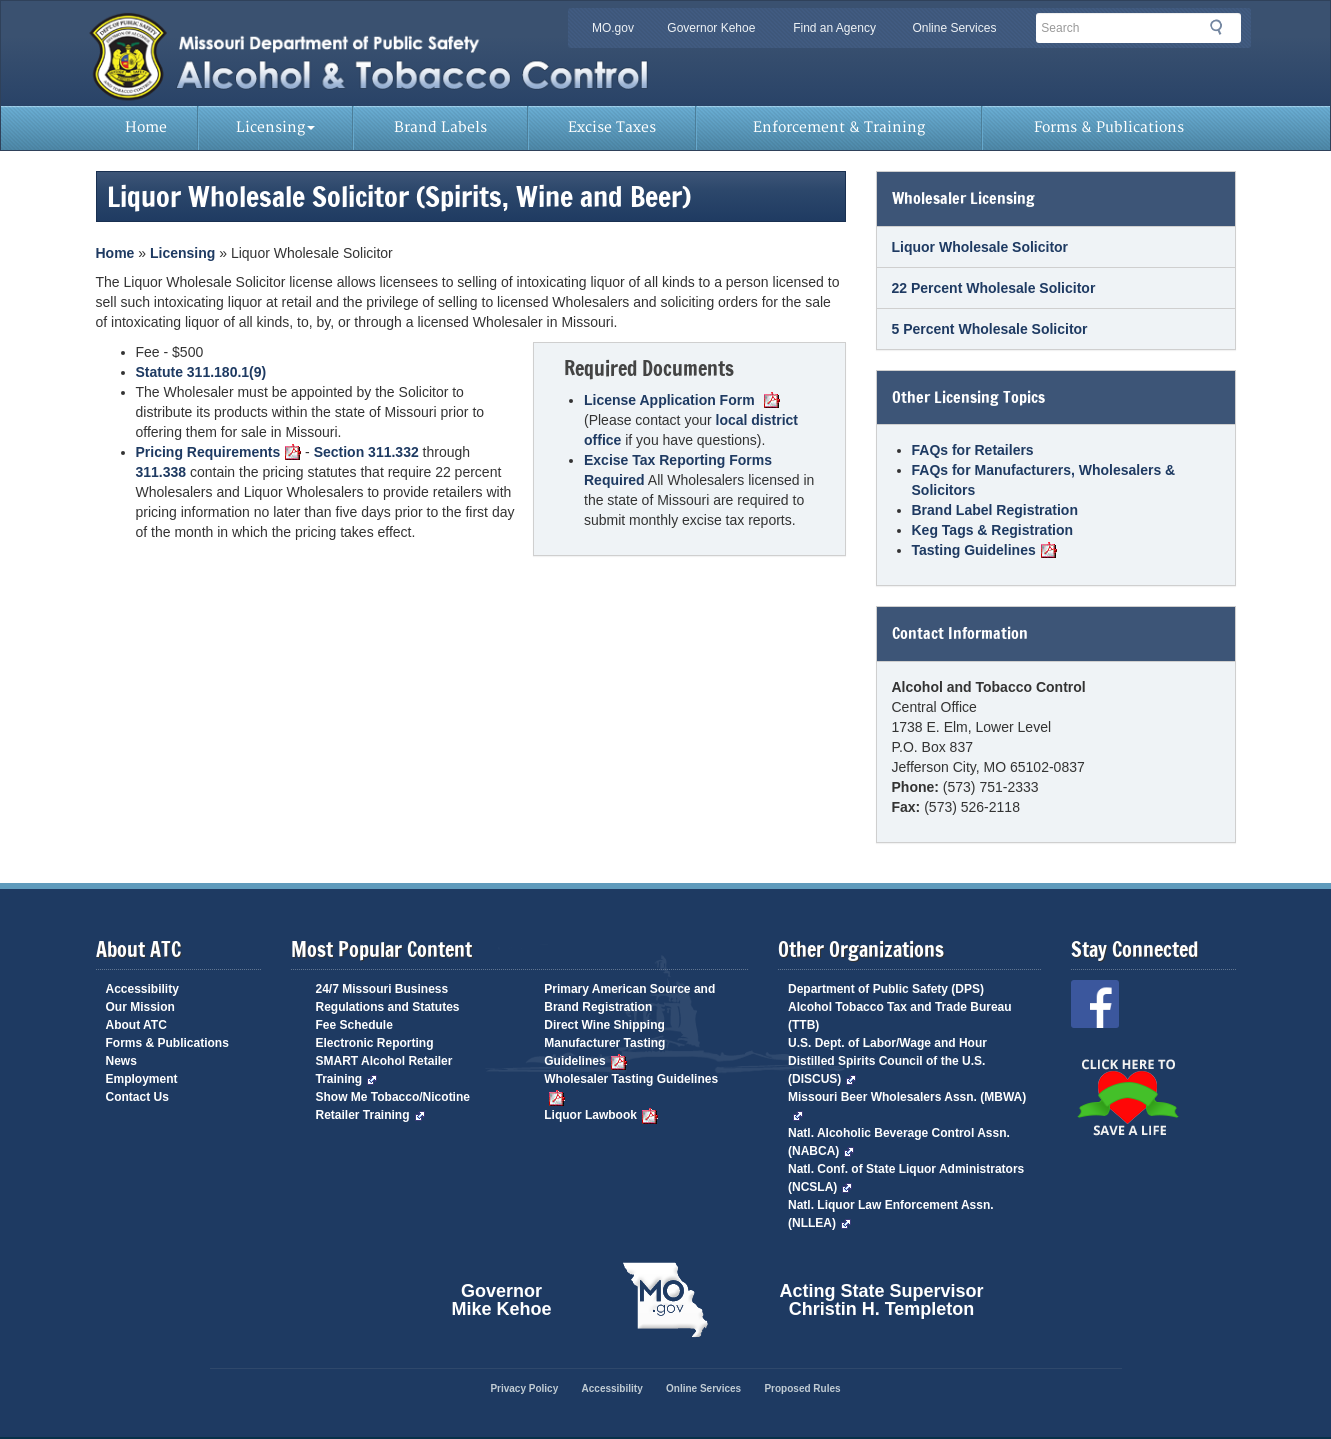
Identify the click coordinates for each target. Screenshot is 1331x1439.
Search (1222, 27)
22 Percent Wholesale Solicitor (994, 288)
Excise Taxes (612, 127)
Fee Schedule (354, 1025)
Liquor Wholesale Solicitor (980, 247)
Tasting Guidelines (984, 550)
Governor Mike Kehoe (501, 1299)
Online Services (954, 28)
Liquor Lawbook (601, 1115)
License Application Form (682, 400)
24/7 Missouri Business (382, 989)
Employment (142, 1079)
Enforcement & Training (839, 127)
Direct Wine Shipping (604, 1025)
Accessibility (142, 989)
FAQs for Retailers (973, 450)
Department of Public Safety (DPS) (886, 989)
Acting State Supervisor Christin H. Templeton (882, 1299)
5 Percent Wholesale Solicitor (990, 329)
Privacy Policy (524, 1388)
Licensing (275, 127)
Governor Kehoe (711, 28)
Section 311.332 (366, 452)
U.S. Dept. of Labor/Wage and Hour (887, 1043)
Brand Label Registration (995, 510)
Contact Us (137, 1097)
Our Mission (140, 1007)
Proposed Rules (802, 1388)
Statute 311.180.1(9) (201, 372)
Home (146, 127)
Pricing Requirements (219, 452)
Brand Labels (440, 127)
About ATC (136, 1025)
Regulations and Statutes (388, 1007)
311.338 (161, 472)
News (121, 1061)
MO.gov (613, 28)
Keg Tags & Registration (993, 530)
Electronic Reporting (375, 1043)
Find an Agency (834, 28)
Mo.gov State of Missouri (666, 1300)
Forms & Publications (1109, 127)
